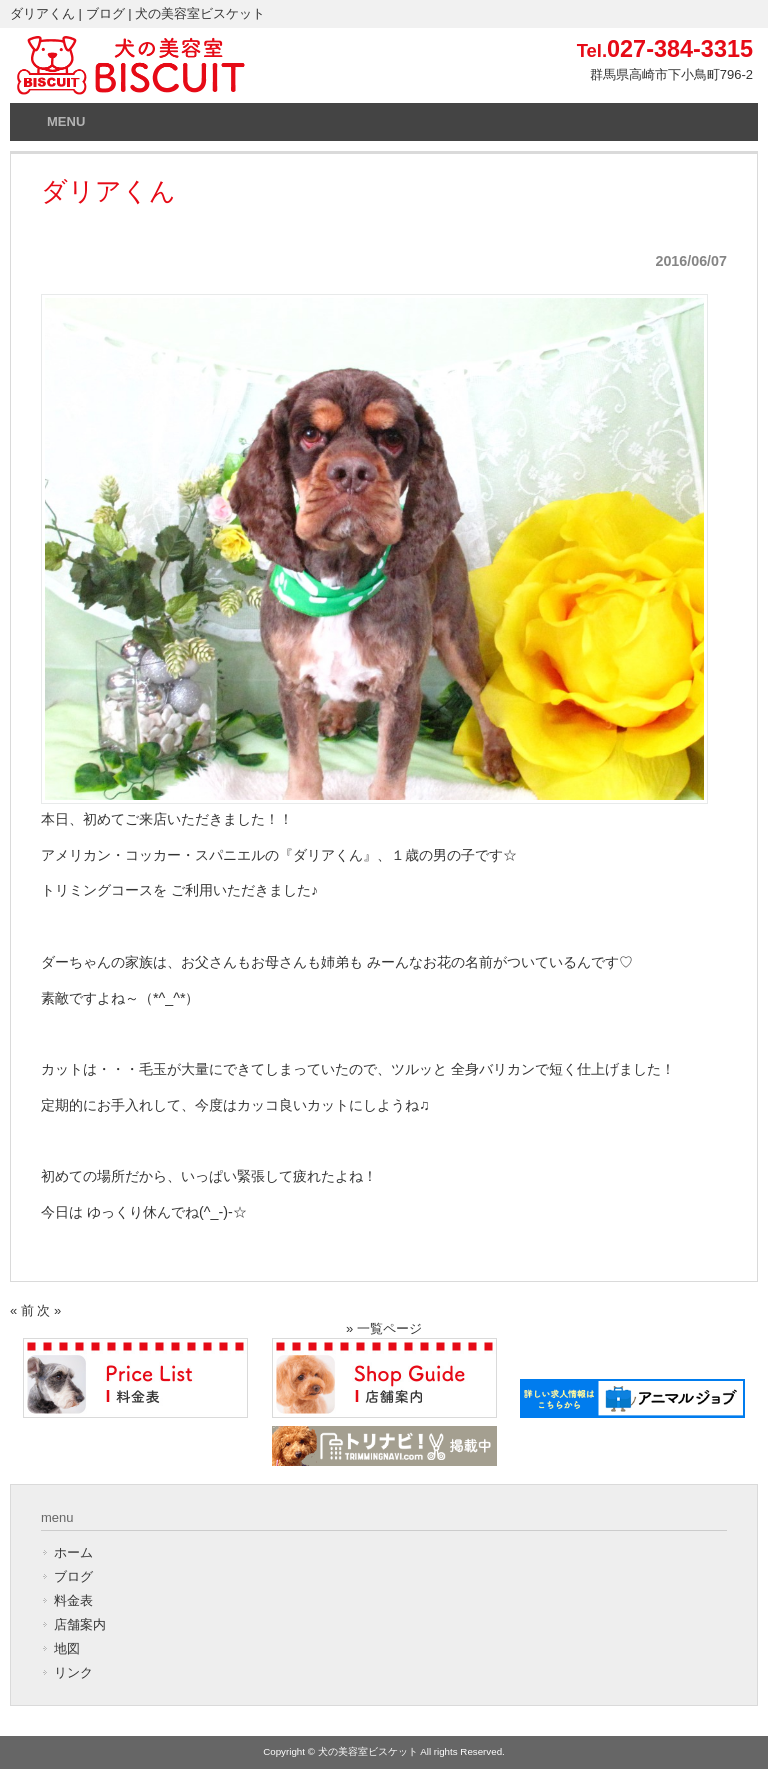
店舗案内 (80, 1624)
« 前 (22, 1310)
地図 (67, 1648)
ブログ (73, 1576)
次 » (49, 1310)
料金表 (73, 1600)
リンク (73, 1672)
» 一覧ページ (384, 1328)
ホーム (73, 1552)
